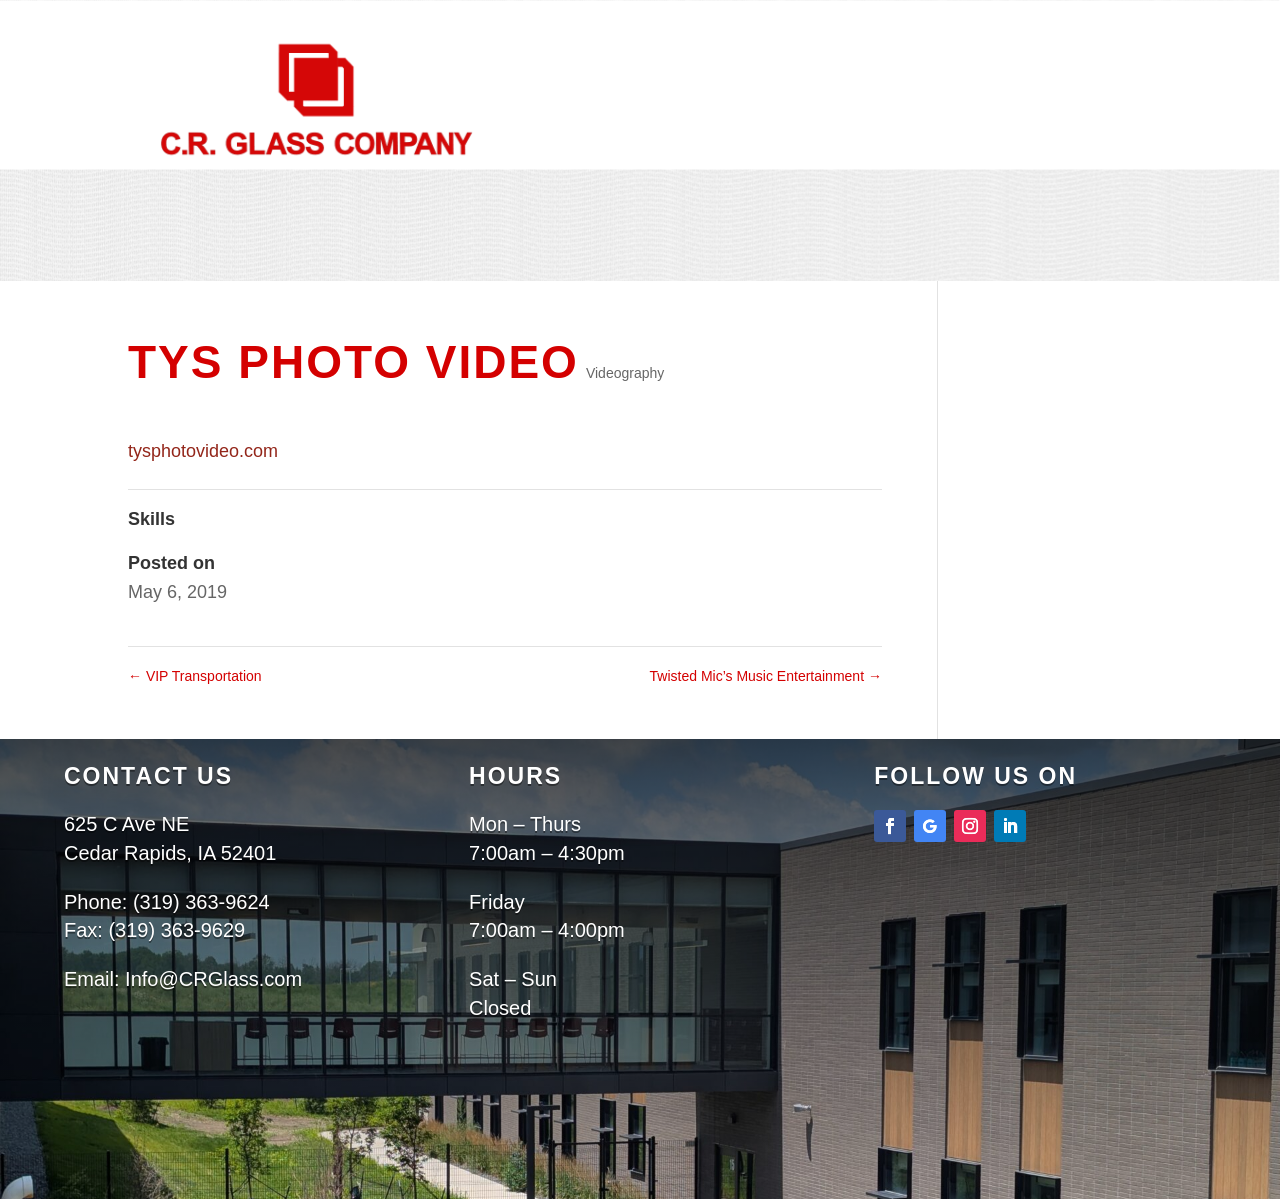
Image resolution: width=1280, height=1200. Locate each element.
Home (493, 254)
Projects (799, 253)
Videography (625, 373)
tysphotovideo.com (203, 451)
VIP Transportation (195, 676)
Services (685, 253)
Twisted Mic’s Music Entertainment (766, 676)
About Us (573, 254)
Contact (656, 278)
